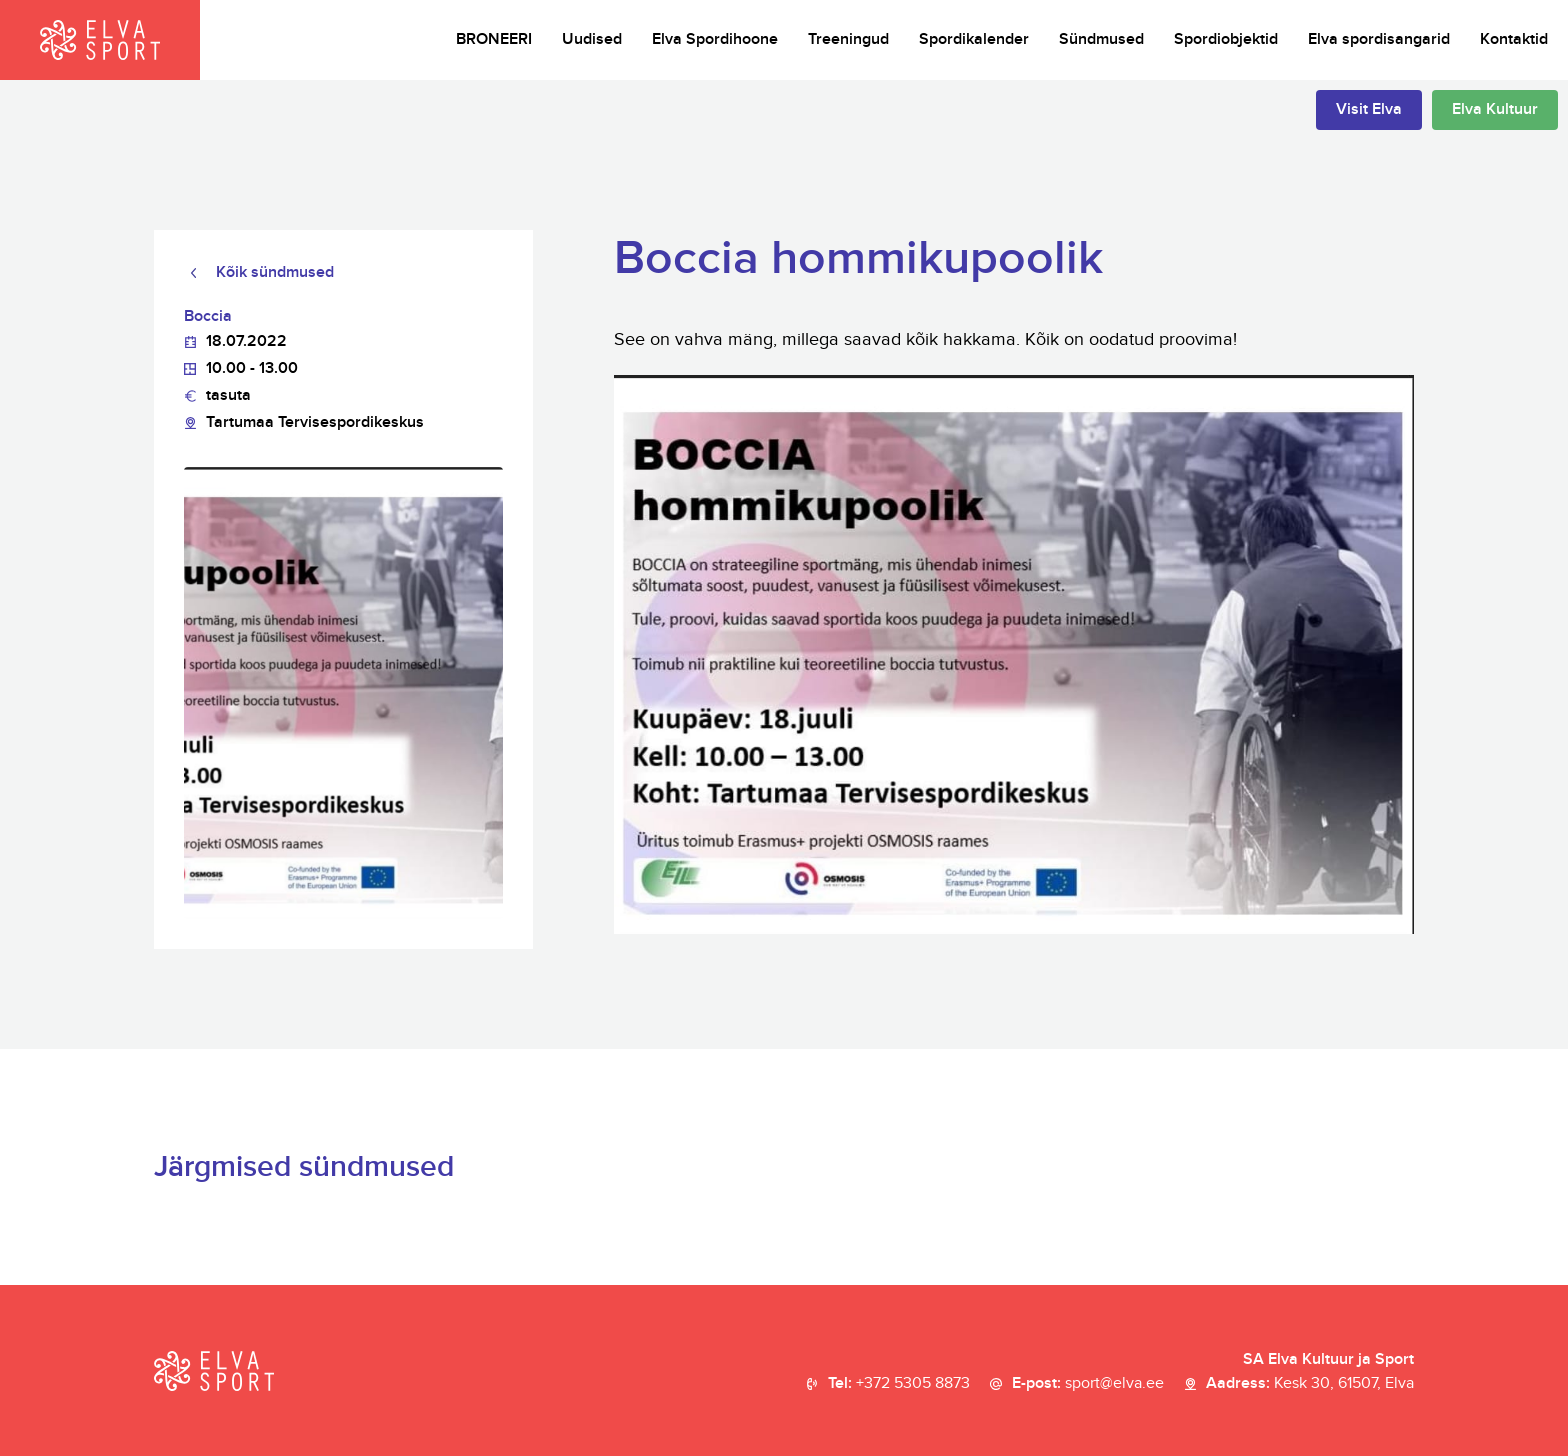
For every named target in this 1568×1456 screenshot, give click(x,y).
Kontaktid (1514, 39)
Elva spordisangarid (1379, 39)
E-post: (1088, 1384)
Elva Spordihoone (715, 39)
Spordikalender (974, 39)
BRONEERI (494, 39)
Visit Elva (1369, 109)
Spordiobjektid (1226, 39)
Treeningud (848, 39)
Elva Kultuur (1495, 109)
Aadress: (1310, 1384)
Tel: (899, 1384)
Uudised (592, 39)
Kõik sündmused (275, 272)
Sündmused (1101, 39)
